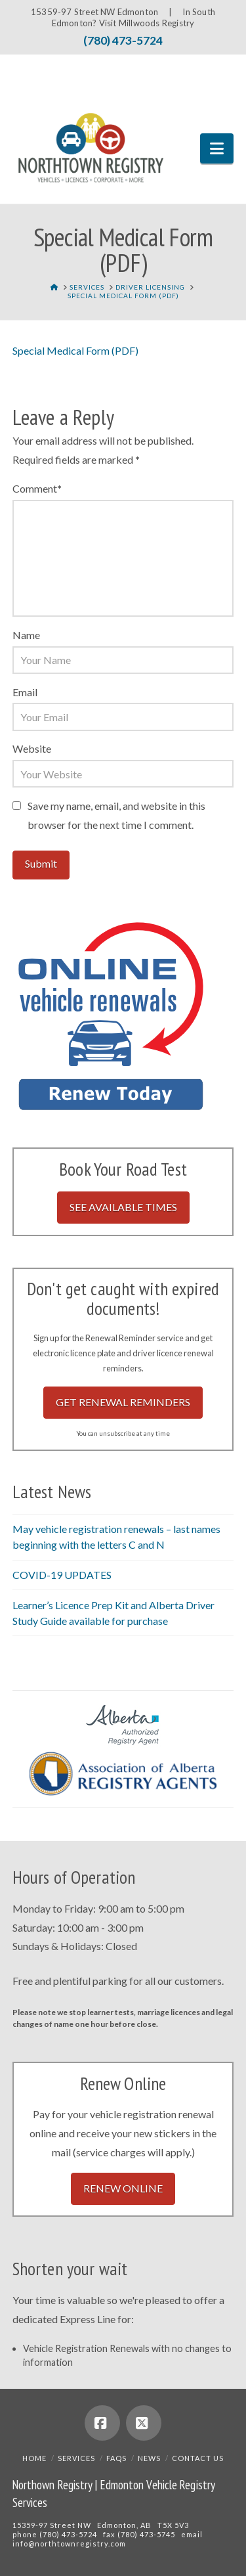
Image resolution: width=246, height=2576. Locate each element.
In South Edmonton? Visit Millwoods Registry (133, 17)
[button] (217, 148)
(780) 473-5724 (123, 40)
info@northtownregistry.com (69, 2543)
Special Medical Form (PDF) (75, 350)
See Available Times (123, 1207)
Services (76, 2458)
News (149, 2458)
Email (24, 692)
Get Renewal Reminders (123, 1402)
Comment (37, 488)
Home (34, 2458)
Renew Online (123, 2188)
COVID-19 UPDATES (62, 1574)
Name (26, 635)
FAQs (116, 2458)
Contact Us (198, 2458)
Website (31, 748)
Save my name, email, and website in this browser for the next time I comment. (116, 815)
